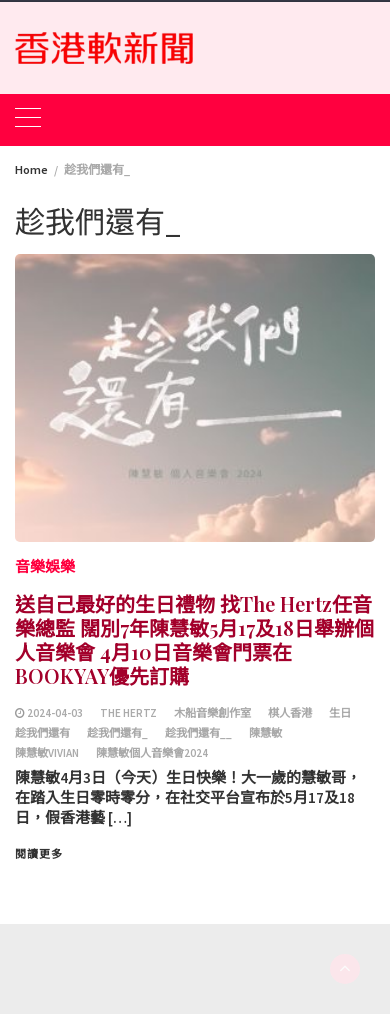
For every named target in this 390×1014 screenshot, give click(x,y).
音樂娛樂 (45, 566)
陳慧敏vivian (47, 753)
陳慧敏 (265, 733)
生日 (340, 713)
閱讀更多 (39, 854)
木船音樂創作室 (212, 713)
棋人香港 (290, 713)
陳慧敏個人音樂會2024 (152, 753)
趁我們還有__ (198, 733)
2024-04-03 (55, 713)
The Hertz (128, 713)
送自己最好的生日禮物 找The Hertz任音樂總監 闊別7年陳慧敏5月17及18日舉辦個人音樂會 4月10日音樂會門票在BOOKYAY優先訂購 (194, 639)
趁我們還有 (42, 733)
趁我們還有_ (117, 733)
